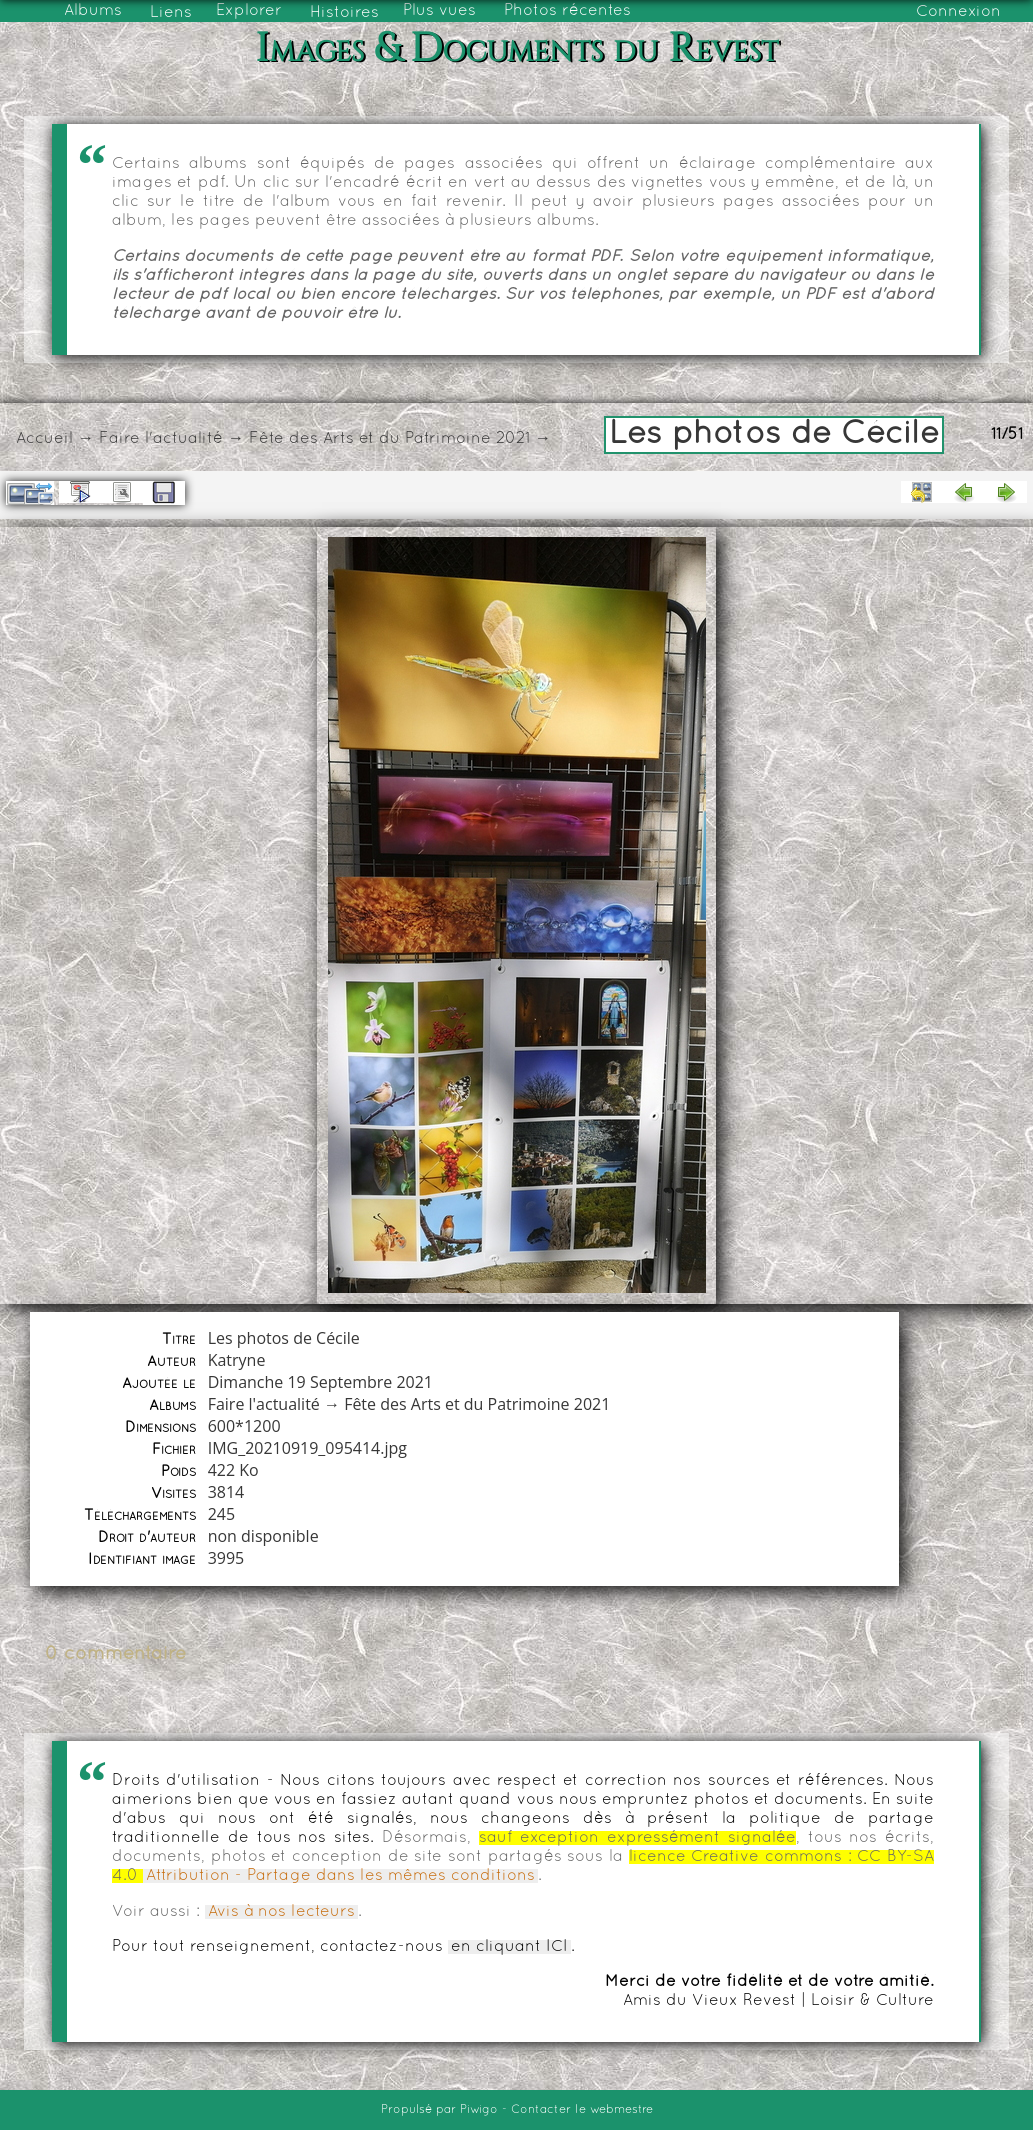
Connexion (958, 12)
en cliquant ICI (509, 1947)
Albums (93, 11)
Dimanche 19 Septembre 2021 (320, 1382)
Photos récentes (567, 11)
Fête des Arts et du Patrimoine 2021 (389, 439)
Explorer (249, 11)
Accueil (44, 439)
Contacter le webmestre (582, 2110)
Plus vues (439, 11)
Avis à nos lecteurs (281, 1912)
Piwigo (479, 2110)
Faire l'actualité (161, 439)
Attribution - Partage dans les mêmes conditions (340, 1876)
